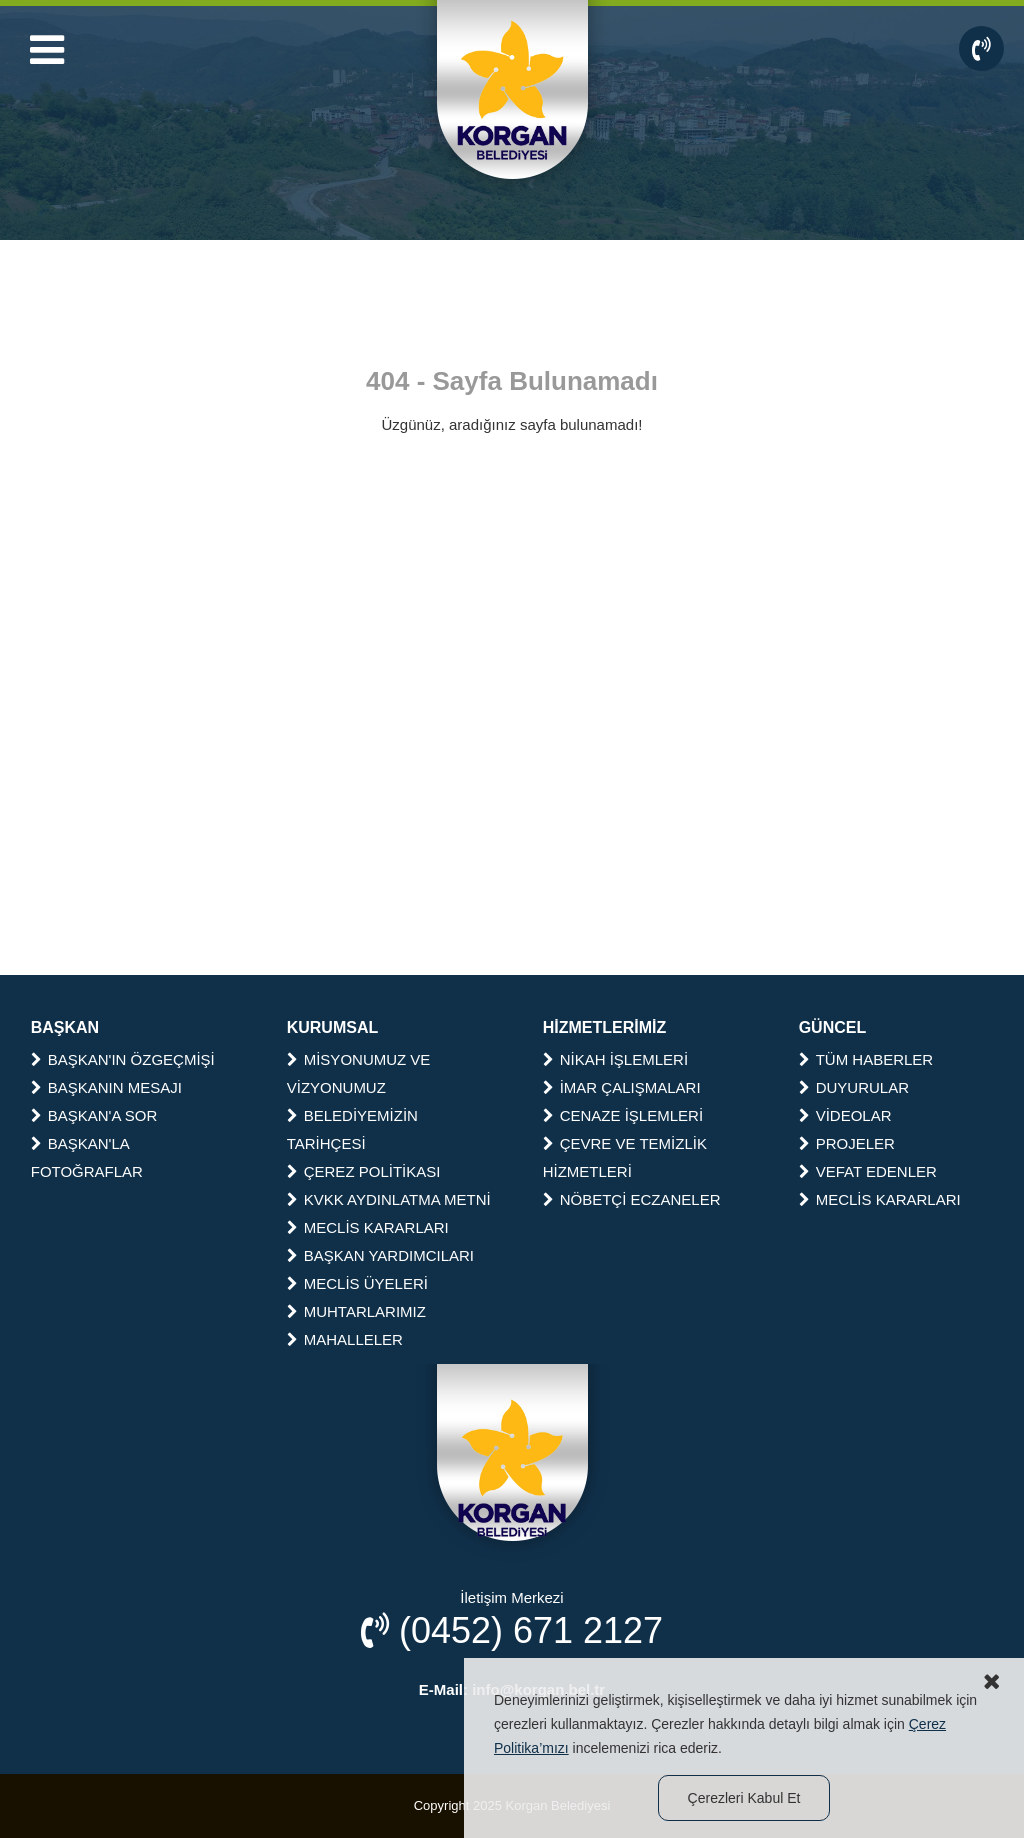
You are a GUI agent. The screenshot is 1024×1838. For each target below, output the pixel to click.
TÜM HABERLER (866, 1059)
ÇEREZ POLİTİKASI (364, 1171)
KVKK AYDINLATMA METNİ (389, 1199)
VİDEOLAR (845, 1115)
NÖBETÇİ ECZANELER (632, 1199)
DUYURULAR (854, 1087)
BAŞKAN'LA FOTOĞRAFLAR (87, 1157)
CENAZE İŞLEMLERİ (623, 1115)
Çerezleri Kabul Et (744, 1798)
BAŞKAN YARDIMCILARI (380, 1255)
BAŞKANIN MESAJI (106, 1087)
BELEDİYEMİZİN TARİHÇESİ (352, 1129)
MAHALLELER (345, 1339)
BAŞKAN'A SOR (94, 1115)
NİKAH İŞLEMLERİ (615, 1059)
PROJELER (847, 1143)
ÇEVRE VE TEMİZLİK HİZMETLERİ (625, 1157)
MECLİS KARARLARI (368, 1227)
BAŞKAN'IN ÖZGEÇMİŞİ (123, 1059)
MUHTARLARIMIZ (356, 1311)
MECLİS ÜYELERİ (357, 1283)
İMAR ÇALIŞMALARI (622, 1087)
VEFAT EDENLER (868, 1171)
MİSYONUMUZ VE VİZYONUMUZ (359, 1073)
